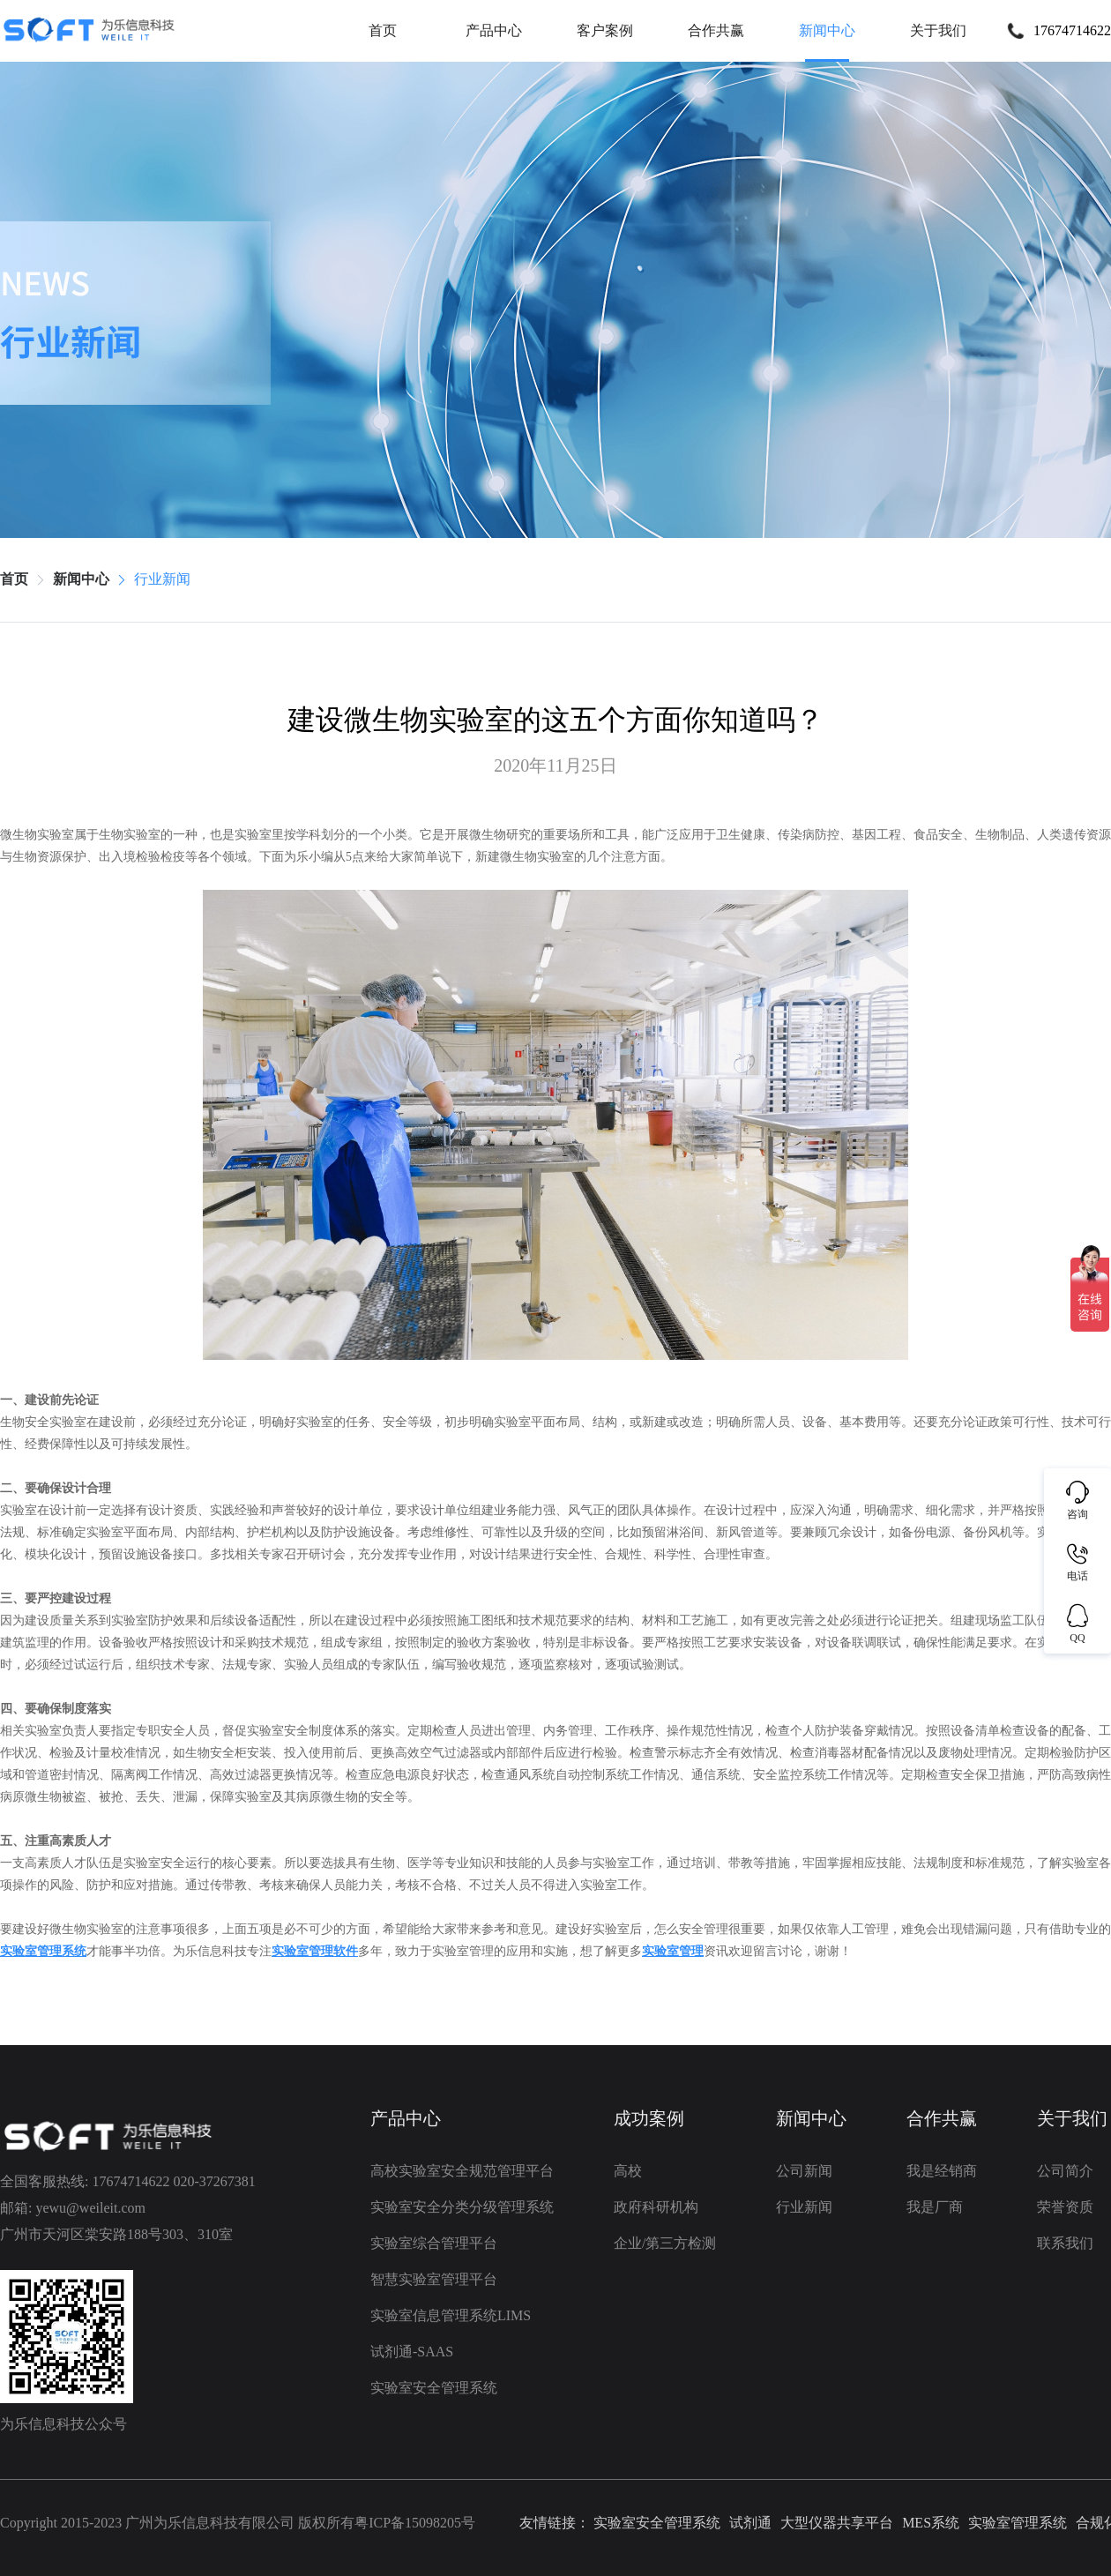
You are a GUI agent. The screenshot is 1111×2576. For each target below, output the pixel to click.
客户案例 (605, 30)
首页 (383, 30)
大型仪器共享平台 (836, 2523)
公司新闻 (804, 2171)
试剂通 (750, 2523)
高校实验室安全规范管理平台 (462, 2171)
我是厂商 (934, 2207)
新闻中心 (827, 30)
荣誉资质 (1065, 2207)
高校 (628, 2171)
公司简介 (1065, 2171)
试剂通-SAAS (411, 2352)
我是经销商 (941, 2171)
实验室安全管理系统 (433, 2388)
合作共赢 (716, 30)
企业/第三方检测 (665, 2243)
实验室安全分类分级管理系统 (462, 2207)
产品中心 (494, 30)
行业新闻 (162, 578)
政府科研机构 (656, 2207)
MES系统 (930, 2523)
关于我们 (938, 30)
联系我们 (1065, 2243)
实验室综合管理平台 (433, 2243)
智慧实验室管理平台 (433, 2280)
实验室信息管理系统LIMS (450, 2316)
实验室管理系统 (1017, 2523)
